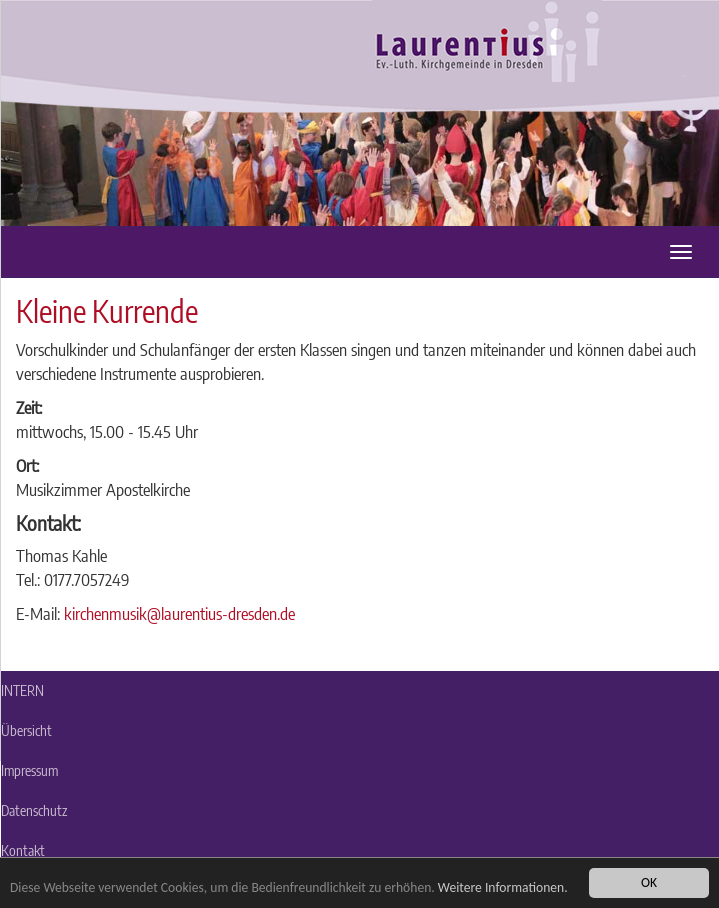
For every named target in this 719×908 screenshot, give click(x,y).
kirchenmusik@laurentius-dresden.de (179, 613)
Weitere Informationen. (503, 887)
